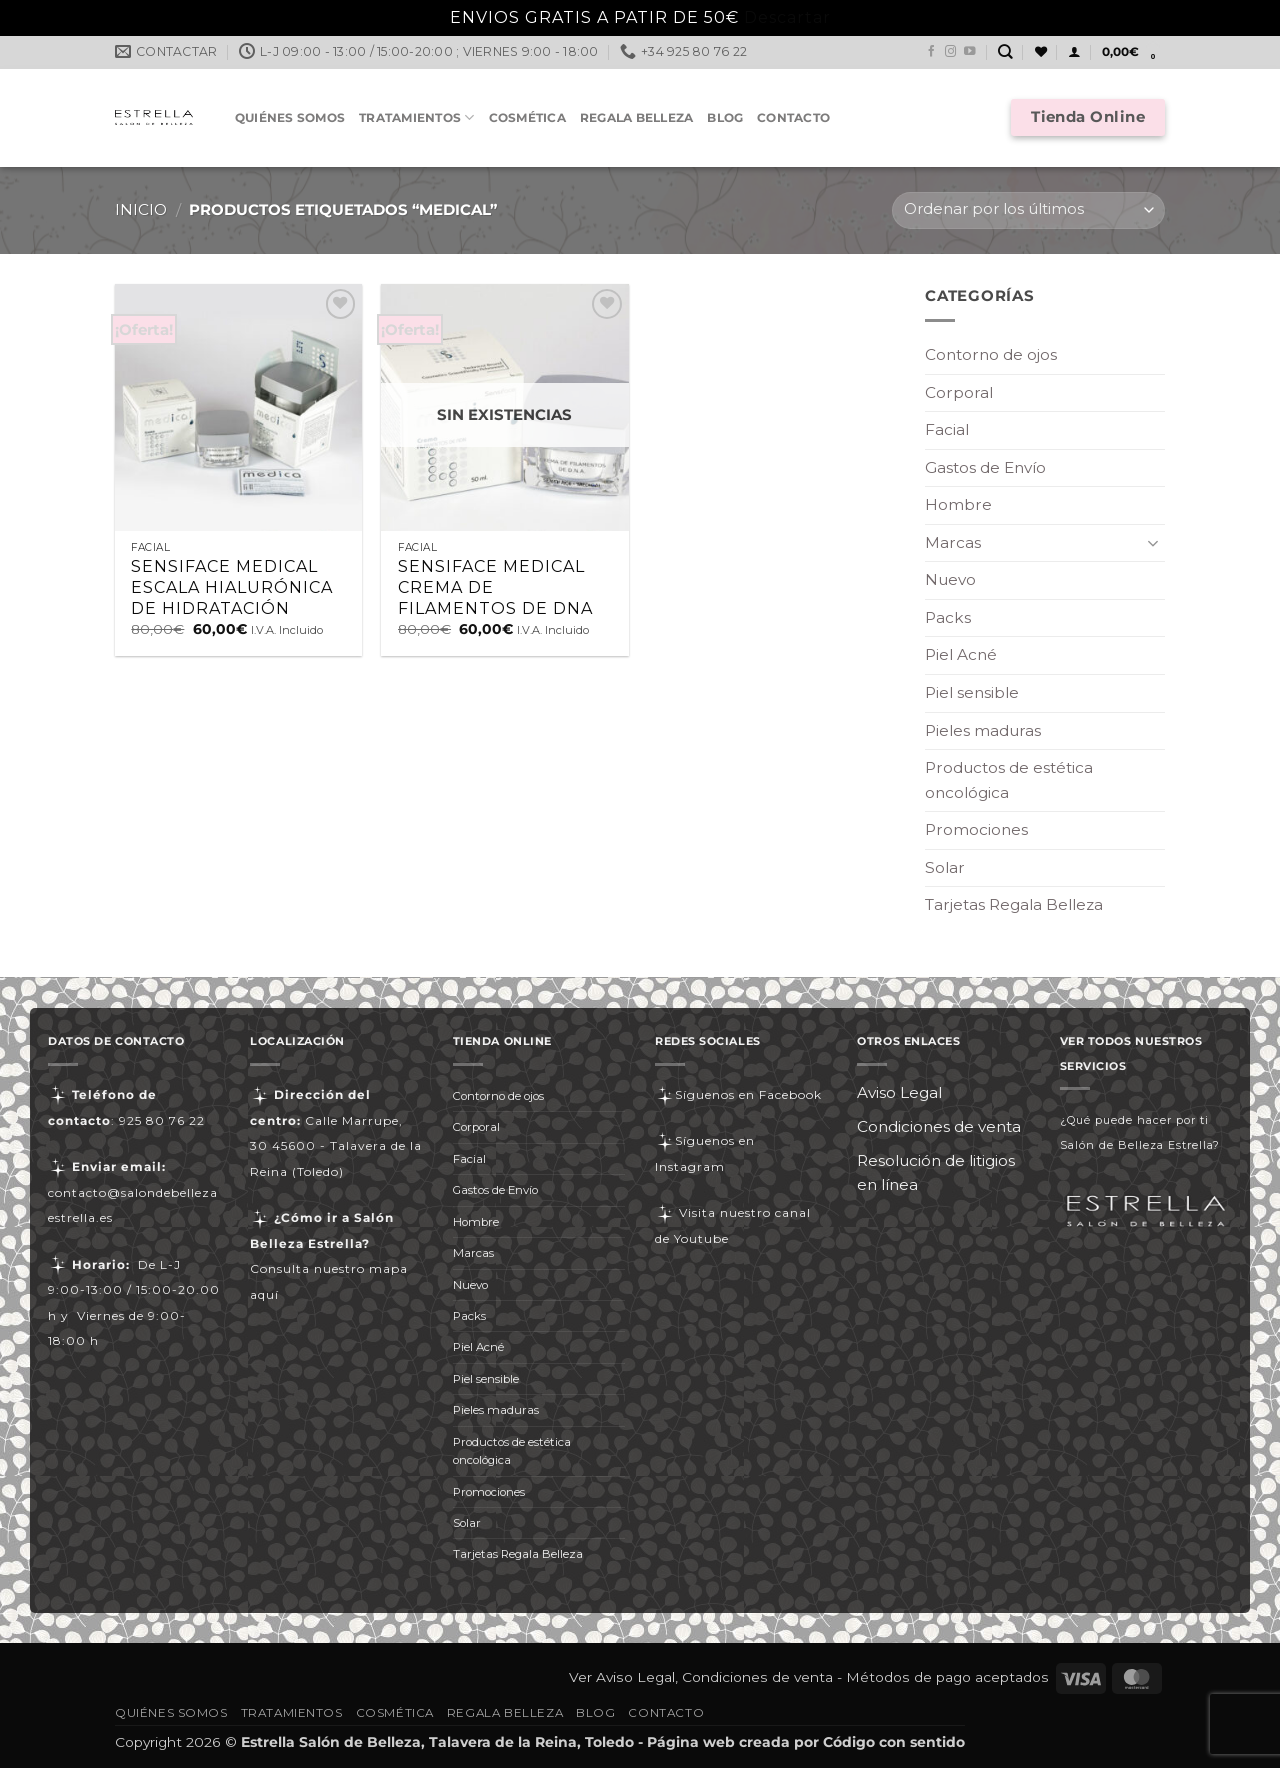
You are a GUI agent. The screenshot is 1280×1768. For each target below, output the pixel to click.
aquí (264, 1294)
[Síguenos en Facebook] (932, 52)
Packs (948, 617)
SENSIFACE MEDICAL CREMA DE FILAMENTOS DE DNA (495, 587)
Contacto (793, 117)
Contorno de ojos (991, 354)
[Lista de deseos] (1041, 52)
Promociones (976, 829)
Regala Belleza (636, 117)
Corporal (959, 392)
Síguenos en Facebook (738, 1094)
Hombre (958, 504)
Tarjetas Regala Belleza (1014, 904)
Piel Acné (961, 654)
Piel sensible (972, 692)
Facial (947, 429)
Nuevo (950, 579)
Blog (725, 117)
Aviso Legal (899, 1092)
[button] (1074, 52)
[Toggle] (1153, 542)
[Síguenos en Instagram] (951, 52)
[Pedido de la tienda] (1028, 210)
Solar (945, 867)
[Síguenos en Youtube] (970, 52)
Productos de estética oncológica (1009, 780)
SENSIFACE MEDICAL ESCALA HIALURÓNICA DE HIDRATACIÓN (232, 587)
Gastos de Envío (985, 467)
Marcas (953, 542)
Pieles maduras (983, 730)
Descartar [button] (787, 17)
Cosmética (527, 117)
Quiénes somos (290, 117)
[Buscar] (1005, 52)
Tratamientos (416, 117)
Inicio (141, 209)
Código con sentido (894, 1742)
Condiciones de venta (939, 1126)
